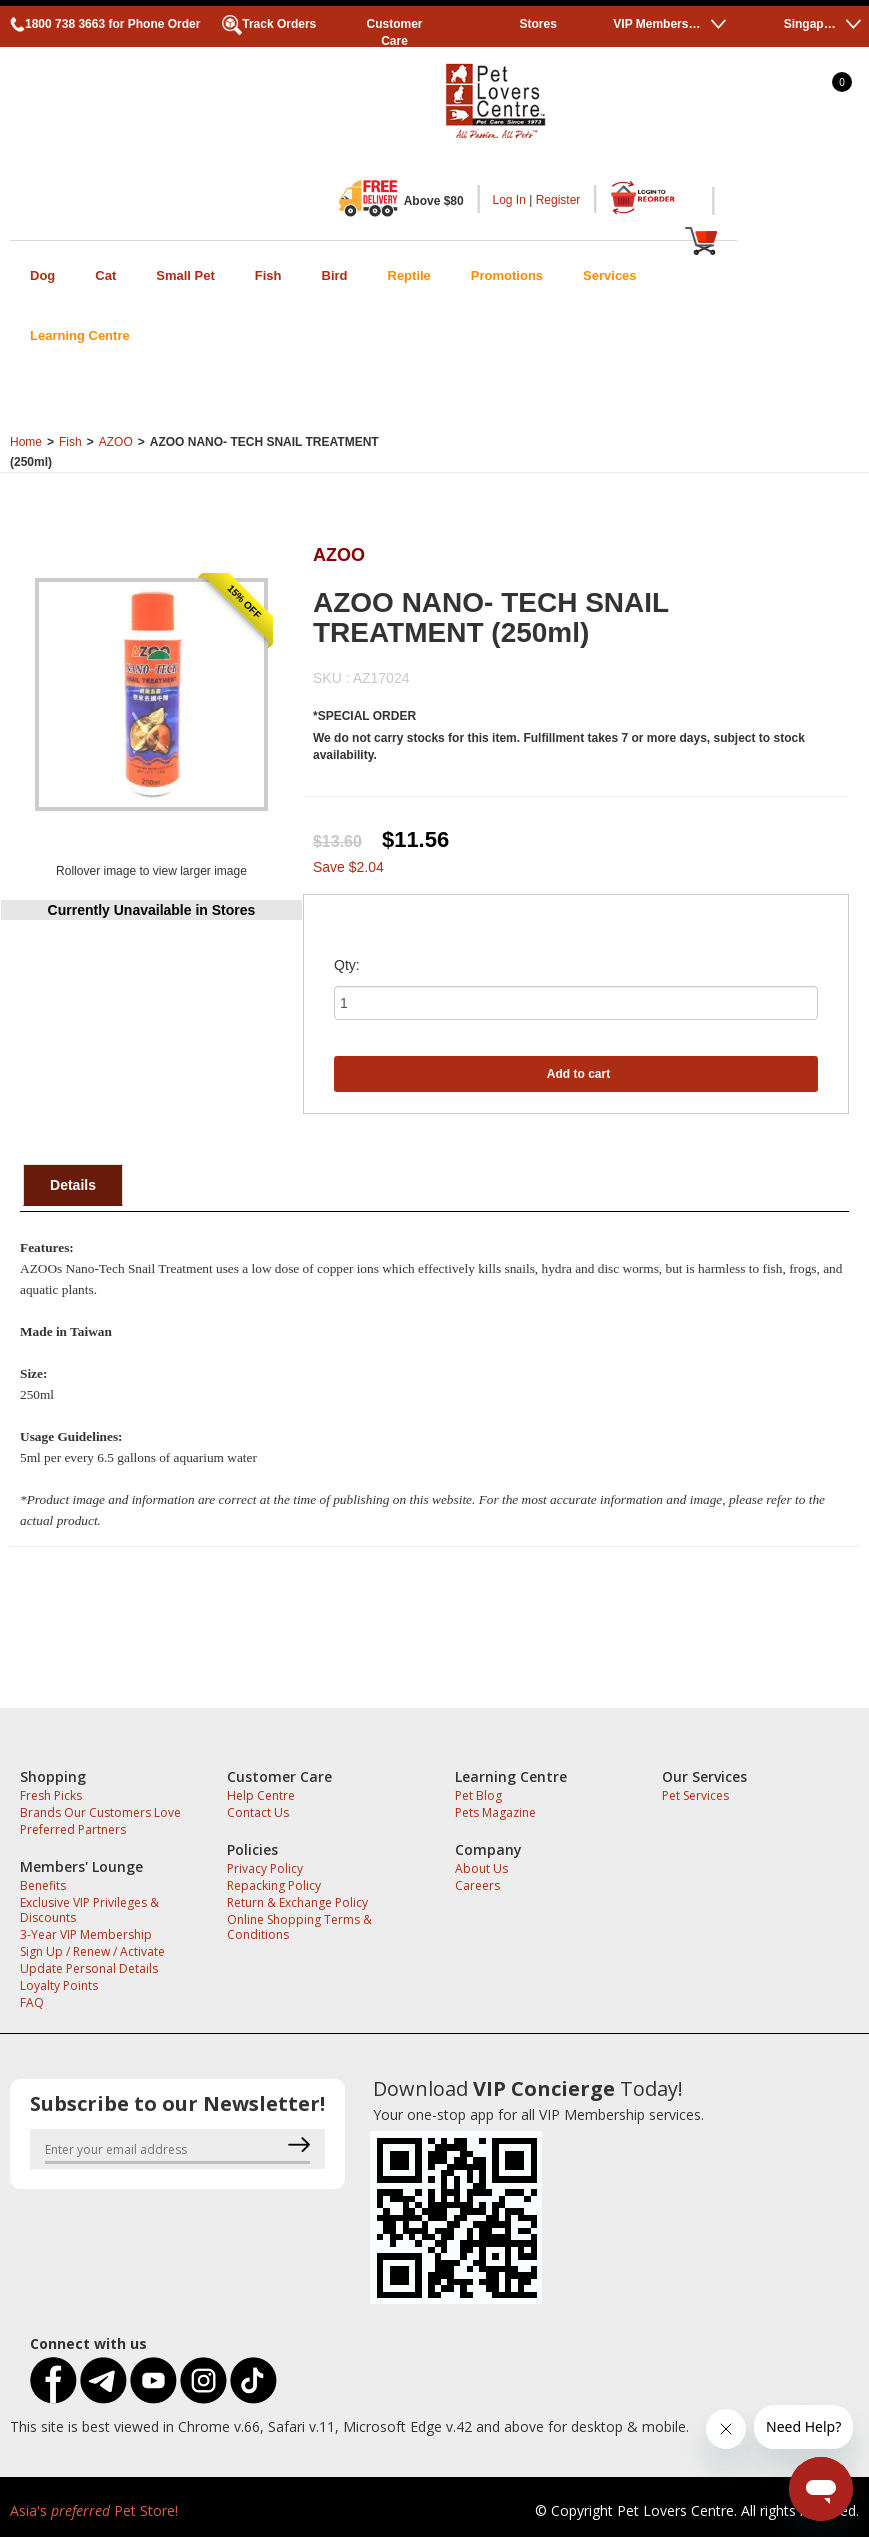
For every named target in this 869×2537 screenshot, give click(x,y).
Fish (268, 275)
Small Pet (185, 275)
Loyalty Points (59, 1985)
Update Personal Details (89, 1968)
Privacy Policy (265, 1868)
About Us (481, 1868)
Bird (335, 275)
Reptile (409, 275)
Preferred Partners (73, 1829)
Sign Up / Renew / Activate (92, 1951)
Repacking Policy (274, 1885)
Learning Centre (80, 335)
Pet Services (695, 1795)
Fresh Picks (51, 1795)
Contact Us (258, 1812)
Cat (105, 275)
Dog (42, 275)
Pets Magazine (495, 1812)
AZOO (116, 442)
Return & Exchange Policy (297, 1902)
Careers (477, 1885)
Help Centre (261, 1795)
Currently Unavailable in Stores (152, 910)
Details (73, 1185)
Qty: (347, 965)
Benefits (43, 1885)
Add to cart (578, 1074)
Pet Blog (478, 1795)
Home (26, 442)
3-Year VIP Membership (86, 1934)
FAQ (32, 2002)
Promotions (507, 275)
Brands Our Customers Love (100, 1812)
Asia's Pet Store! (94, 2510)
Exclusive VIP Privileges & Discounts (89, 1910)
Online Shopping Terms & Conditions (299, 1927)
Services (610, 275)
